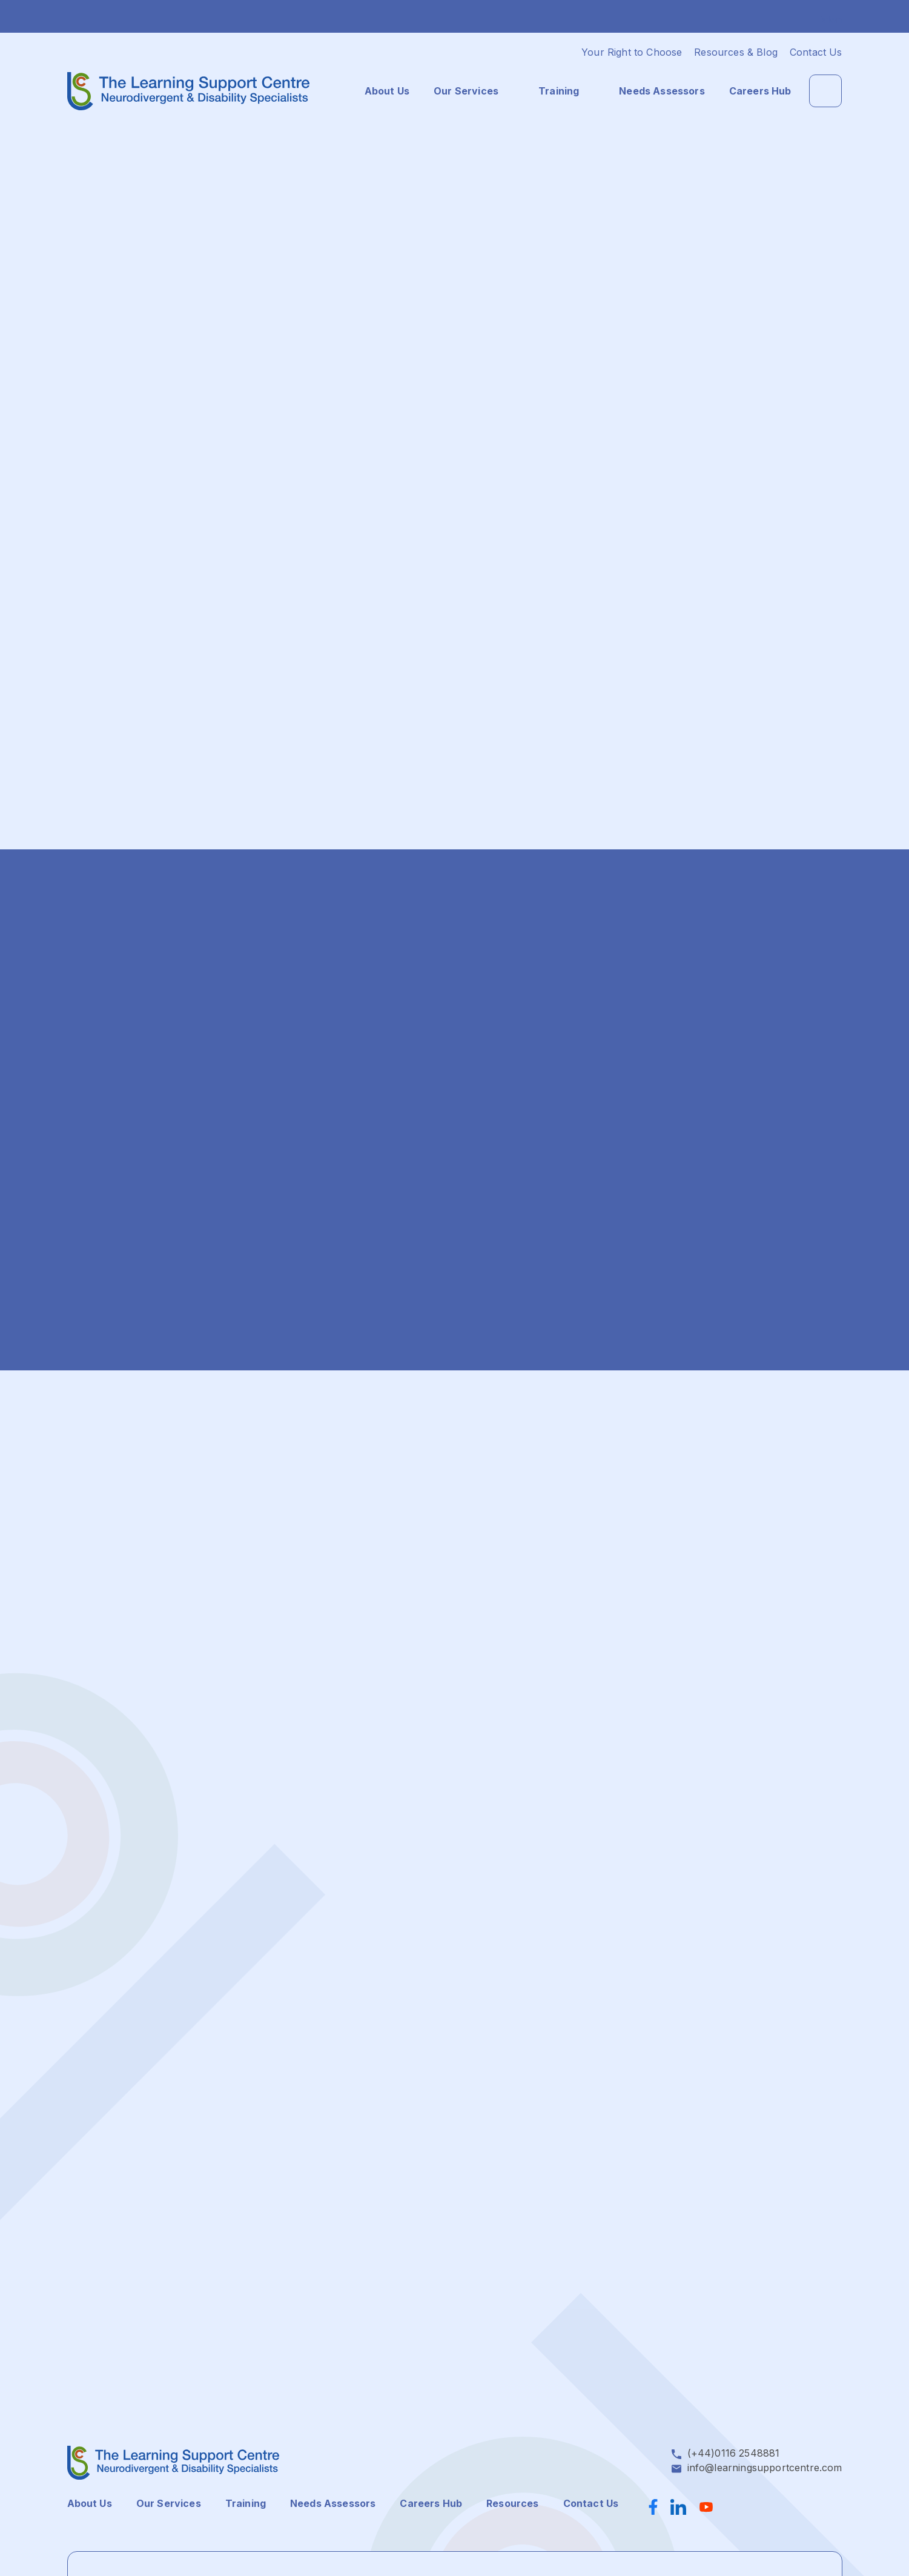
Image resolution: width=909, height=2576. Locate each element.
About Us (387, 91)
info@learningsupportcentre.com (764, 2467)
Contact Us (816, 52)
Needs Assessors (661, 91)
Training (558, 91)
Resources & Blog (736, 52)
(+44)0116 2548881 (733, 2453)
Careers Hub (760, 91)
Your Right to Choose (631, 52)
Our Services (466, 91)
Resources (512, 2503)
